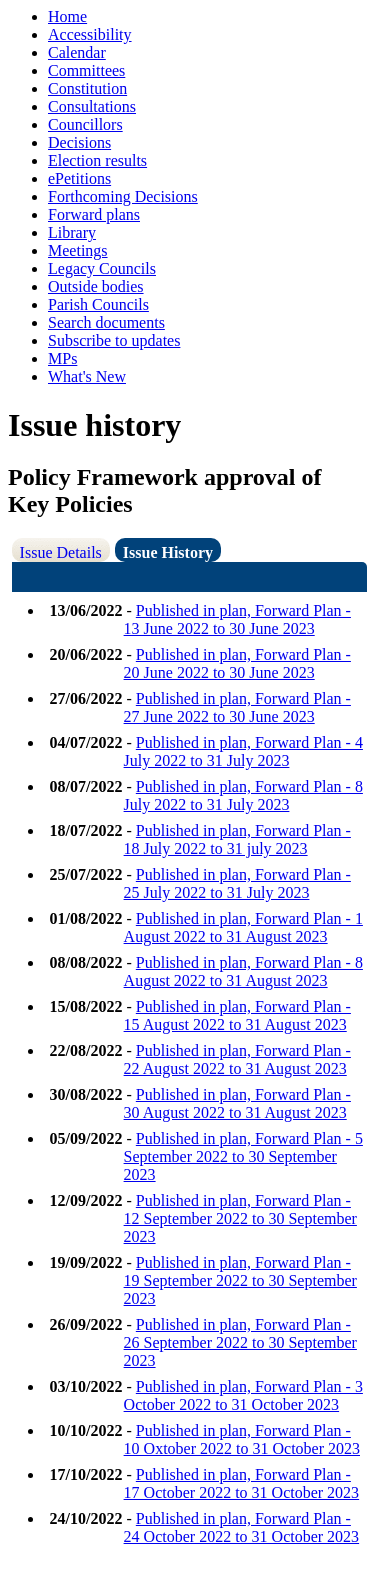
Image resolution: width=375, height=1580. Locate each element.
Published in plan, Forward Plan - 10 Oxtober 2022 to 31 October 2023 (242, 1439)
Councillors (85, 124)
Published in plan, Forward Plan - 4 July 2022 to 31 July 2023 (243, 751)
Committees (86, 70)
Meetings (78, 250)
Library (72, 232)
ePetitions (79, 178)
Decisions (79, 142)
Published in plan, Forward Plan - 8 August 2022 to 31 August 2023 (243, 971)
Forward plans (94, 214)
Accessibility (90, 34)
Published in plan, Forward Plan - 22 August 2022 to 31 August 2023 (237, 1059)
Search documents (106, 322)
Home (67, 16)
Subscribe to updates (114, 340)
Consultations (92, 106)
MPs (62, 358)
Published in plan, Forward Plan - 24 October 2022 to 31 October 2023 (242, 1527)
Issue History (168, 552)
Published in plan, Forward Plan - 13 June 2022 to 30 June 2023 (237, 619)
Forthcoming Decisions (123, 196)
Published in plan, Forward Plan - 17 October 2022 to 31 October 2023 (242, 1483)
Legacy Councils (102, 268)
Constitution (87, 88)
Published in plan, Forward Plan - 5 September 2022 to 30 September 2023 (243, 1156)
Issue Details (61, 552)
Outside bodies (96, 286)
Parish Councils (98, 304)
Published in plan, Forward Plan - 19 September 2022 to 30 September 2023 (240, 1280)
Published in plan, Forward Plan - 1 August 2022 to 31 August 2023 (243, 927)
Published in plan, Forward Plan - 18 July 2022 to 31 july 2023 (237, 839)
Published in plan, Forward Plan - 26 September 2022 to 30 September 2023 (240, 1342)
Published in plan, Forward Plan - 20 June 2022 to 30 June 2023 (237, 663)
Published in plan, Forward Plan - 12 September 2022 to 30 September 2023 (240, 1218)
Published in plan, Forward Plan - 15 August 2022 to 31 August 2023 (237, 1015)
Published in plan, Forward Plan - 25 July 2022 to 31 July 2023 (237, 883)
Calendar (77, 52)
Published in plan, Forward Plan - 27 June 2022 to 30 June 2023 (237, 707)
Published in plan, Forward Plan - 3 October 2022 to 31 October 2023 (243, 1395)
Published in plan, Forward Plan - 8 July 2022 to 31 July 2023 (243, 795)
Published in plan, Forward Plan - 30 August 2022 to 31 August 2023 (237, 1103)
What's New (87, 376)
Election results (97, 160)
